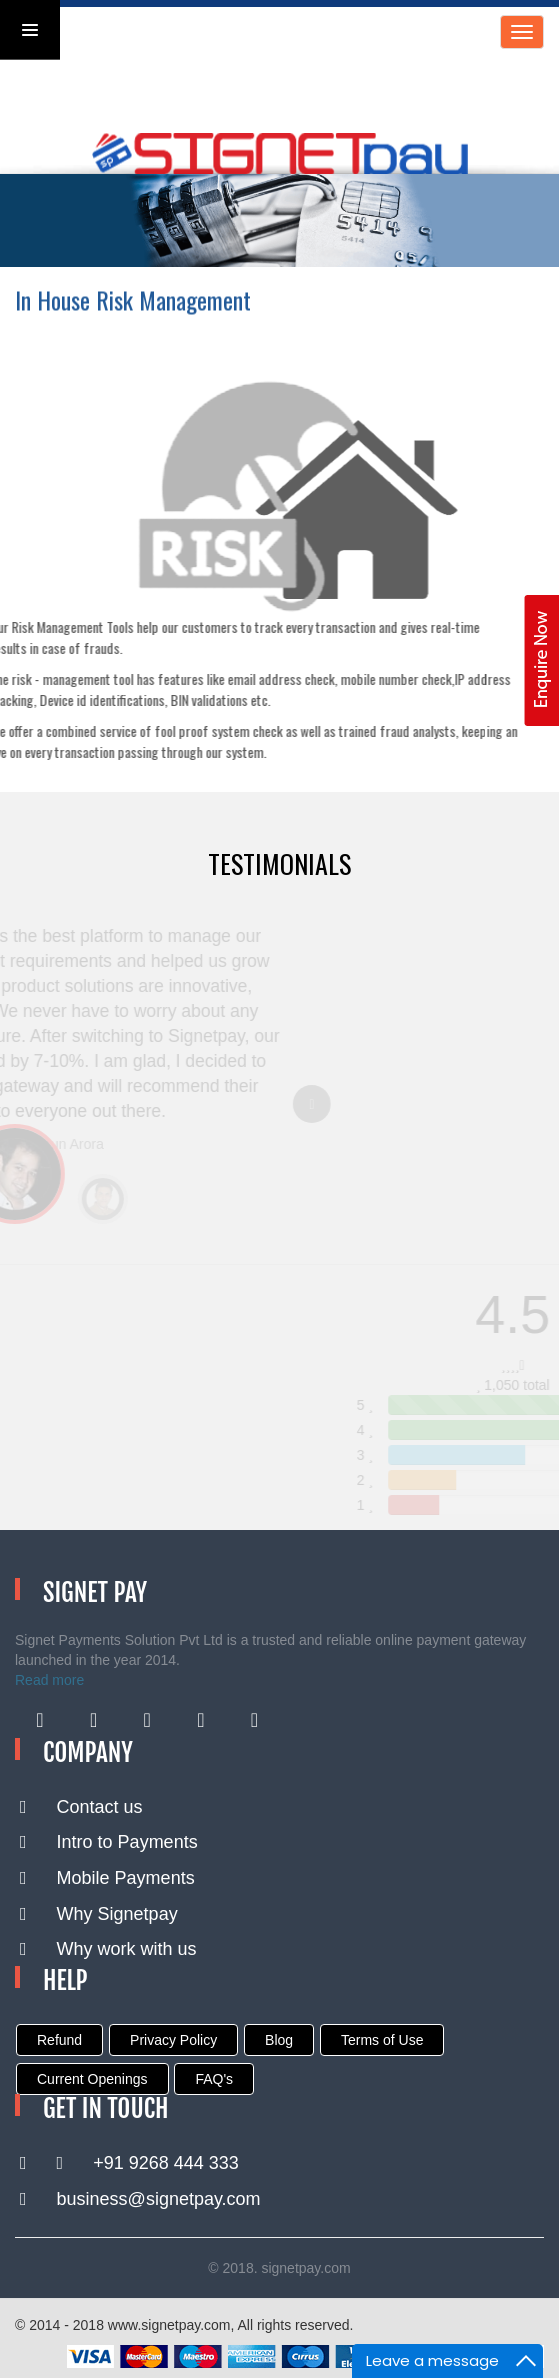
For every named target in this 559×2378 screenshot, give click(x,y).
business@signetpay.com (140, 2199)
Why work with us (108, 1949)
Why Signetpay (99, 1914)
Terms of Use (382, 2040)
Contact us (81, 1807)
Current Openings (92, 2079)
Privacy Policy (173, 2040)
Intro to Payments (109, 1842)
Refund (59, 2040)
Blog (279, 2040)
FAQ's (214, 2079)
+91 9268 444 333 (129, 2163)
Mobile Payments (107, 1878)
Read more (49, 1680)
